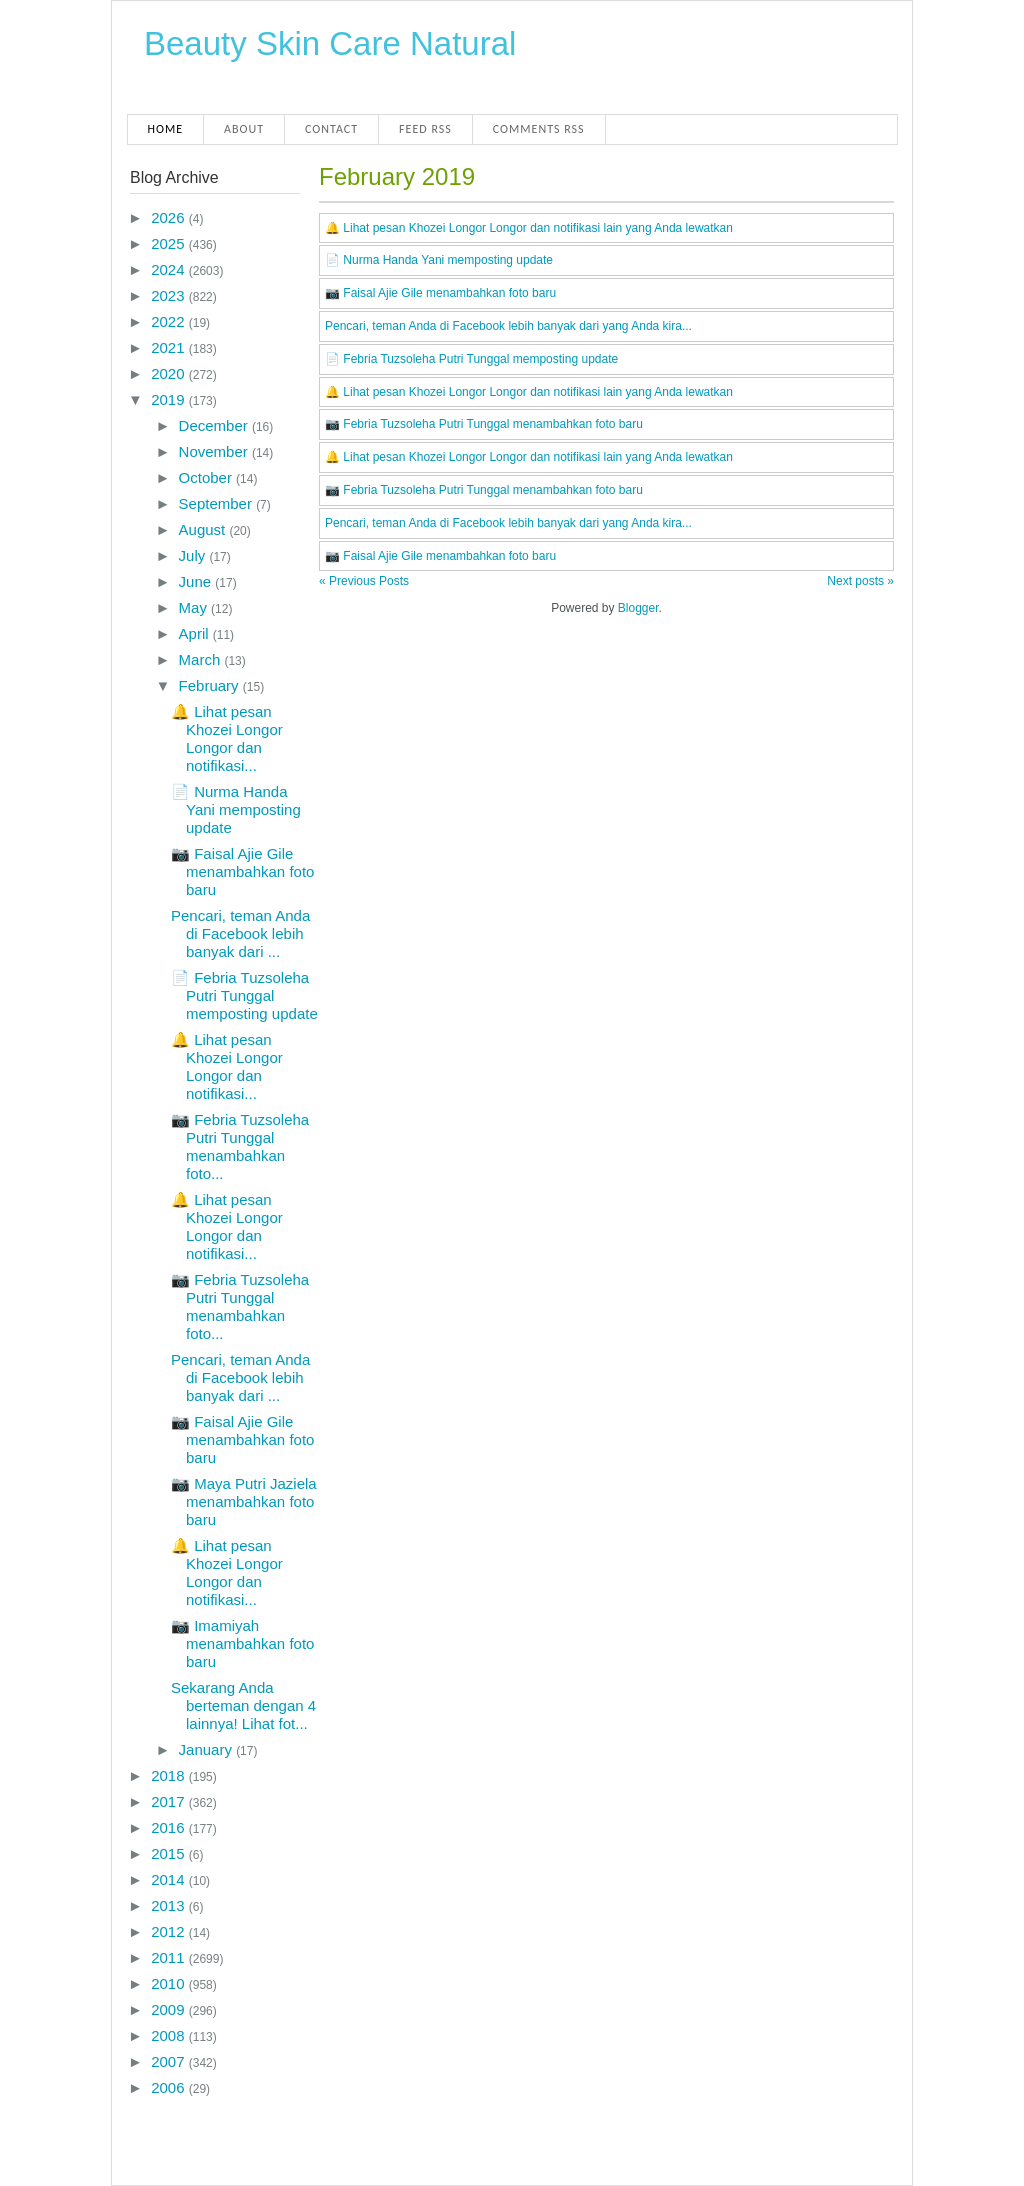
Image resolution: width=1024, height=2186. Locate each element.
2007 (170, 2061)
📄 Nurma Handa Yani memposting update (236, 809)
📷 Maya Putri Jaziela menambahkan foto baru (244, 1501)
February (211, 685)
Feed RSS (425, 129)
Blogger (638, 608)
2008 (170, 2035)
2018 (170, 1775)
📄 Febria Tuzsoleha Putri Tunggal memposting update (244, 995)
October (208, 477)
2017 (170, 1801)
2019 (170, 399)
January (208, 1749)
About (244, 129)
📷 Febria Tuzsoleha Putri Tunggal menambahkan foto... (240, 1146)
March (202, 659)
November (215, 451)
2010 (170, 1983)
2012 (170, 1931)
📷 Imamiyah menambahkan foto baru (242, 1643)
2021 (170, 347)
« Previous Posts (364, 581)
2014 (170, 1879)
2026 (170, 217)
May (195, 607)
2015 (170, 1853)
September (218, 503)
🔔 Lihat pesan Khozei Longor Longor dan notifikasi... (227, 738)
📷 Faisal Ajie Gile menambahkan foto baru (242, 871)
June (197, 581)
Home (166, 129)
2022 (170, 321)
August (204, 529)
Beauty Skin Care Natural (330, 43)
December (215, 425)
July (194, 555)
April (196, 633)
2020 (170, 373)
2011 (170, 1957)
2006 (170, 2087)
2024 (170, 269)
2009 (170, 2009)
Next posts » (860, 581)
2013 (170, 1905)
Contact (331, 129)
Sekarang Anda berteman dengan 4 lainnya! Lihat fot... (243, 1705)
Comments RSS (539, 129)
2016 (170, 1827)
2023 (170, 295)
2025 (170, 243)
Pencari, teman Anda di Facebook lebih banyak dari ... (240, 933)
